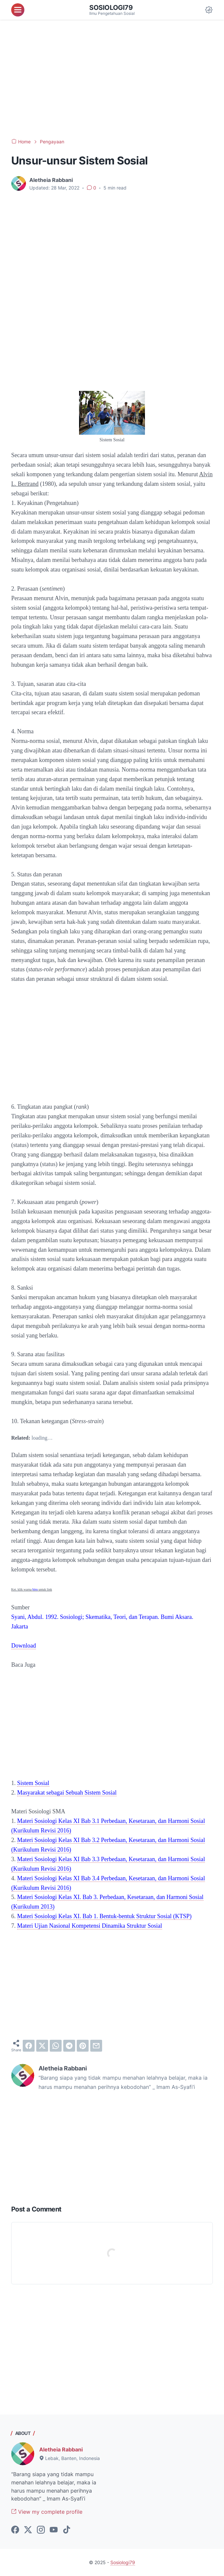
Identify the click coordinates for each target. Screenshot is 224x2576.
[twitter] (42, 2046)
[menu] (17, 9)
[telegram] (69, 2046)
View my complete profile (46, 2511)
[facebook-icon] (15, 2530)
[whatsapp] (56, 2046)
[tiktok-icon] (66, 2530)
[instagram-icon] (41, 2530)
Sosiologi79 (111, 8)
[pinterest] (83, 2046)
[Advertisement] (112, 79)
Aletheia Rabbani (61, 2449)
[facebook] (29, 2046)
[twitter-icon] (28, 2530)
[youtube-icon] (54, 2530)
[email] (96, 2046)
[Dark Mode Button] (209, 10)
